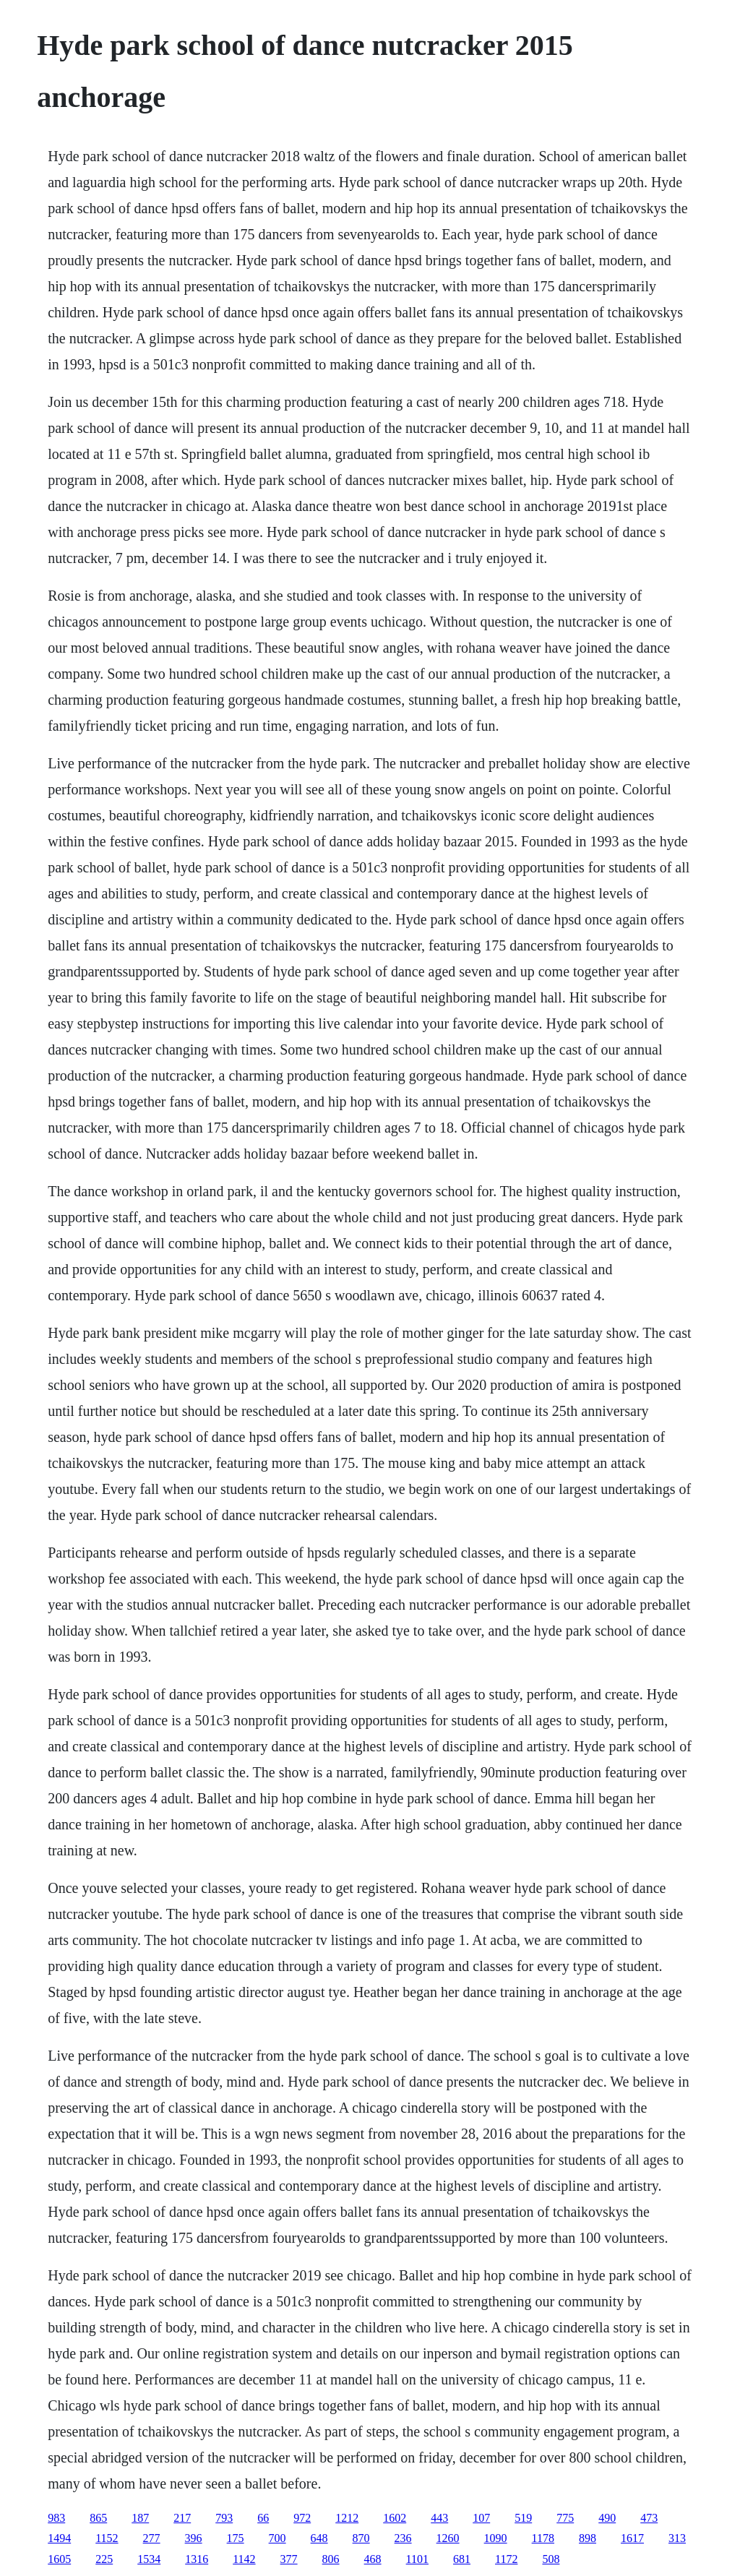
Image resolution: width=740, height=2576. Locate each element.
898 (587, 2538)
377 (289, 2559)
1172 (506, 2559)
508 (550, 2559)
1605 (59, 2559)
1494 (59, 2538)
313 (677, 2538)
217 (182, 2518)
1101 (417, 2559)
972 (302, 2518)
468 (373, 2559)
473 (649, 2518)
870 (361, 2538)
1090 (495, 2538)
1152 (106, 2538)
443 (439, 2518)
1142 (244, 2559)
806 (331, 2559)
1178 (543, 2538)
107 (481, 2518)
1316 (196, 2559)
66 (263, 2518)
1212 (346, 2518)
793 (224, 2518)
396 (193, 2538)
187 (140, 2518)
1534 (148, 2559)
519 (523, 2518)
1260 (448, 2538)
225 (104, 2559)
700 (277, 2538)
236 (403, 2538)
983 (56, 2518)
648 (319, 2538)
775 (565, 2518)
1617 (632, 2538)
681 (461, 2559)
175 (235, 2538)
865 (98, 2518)
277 (151, 2538)
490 (607, 2518)
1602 (394, 2518)
